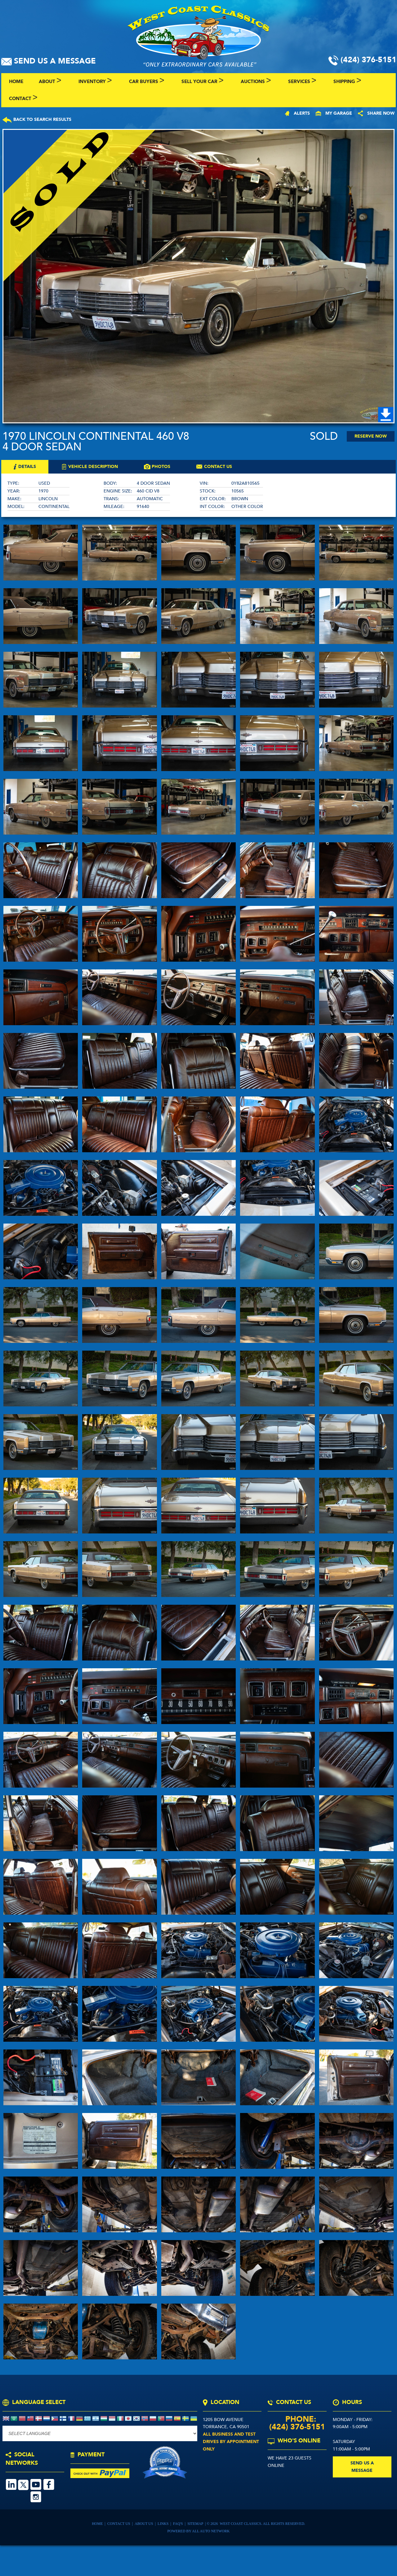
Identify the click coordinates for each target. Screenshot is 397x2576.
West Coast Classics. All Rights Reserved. (262, 2523)
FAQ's (178, 2523)
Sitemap (195, 2523)
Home (98, 2523)
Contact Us (118, 2523)
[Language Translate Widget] (99, 2433)
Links (163, 2523)
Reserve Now (371, 436)
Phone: (297, 2419)
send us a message (362, 2466)
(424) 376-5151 (297, 2427)
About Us (144, 2523)
